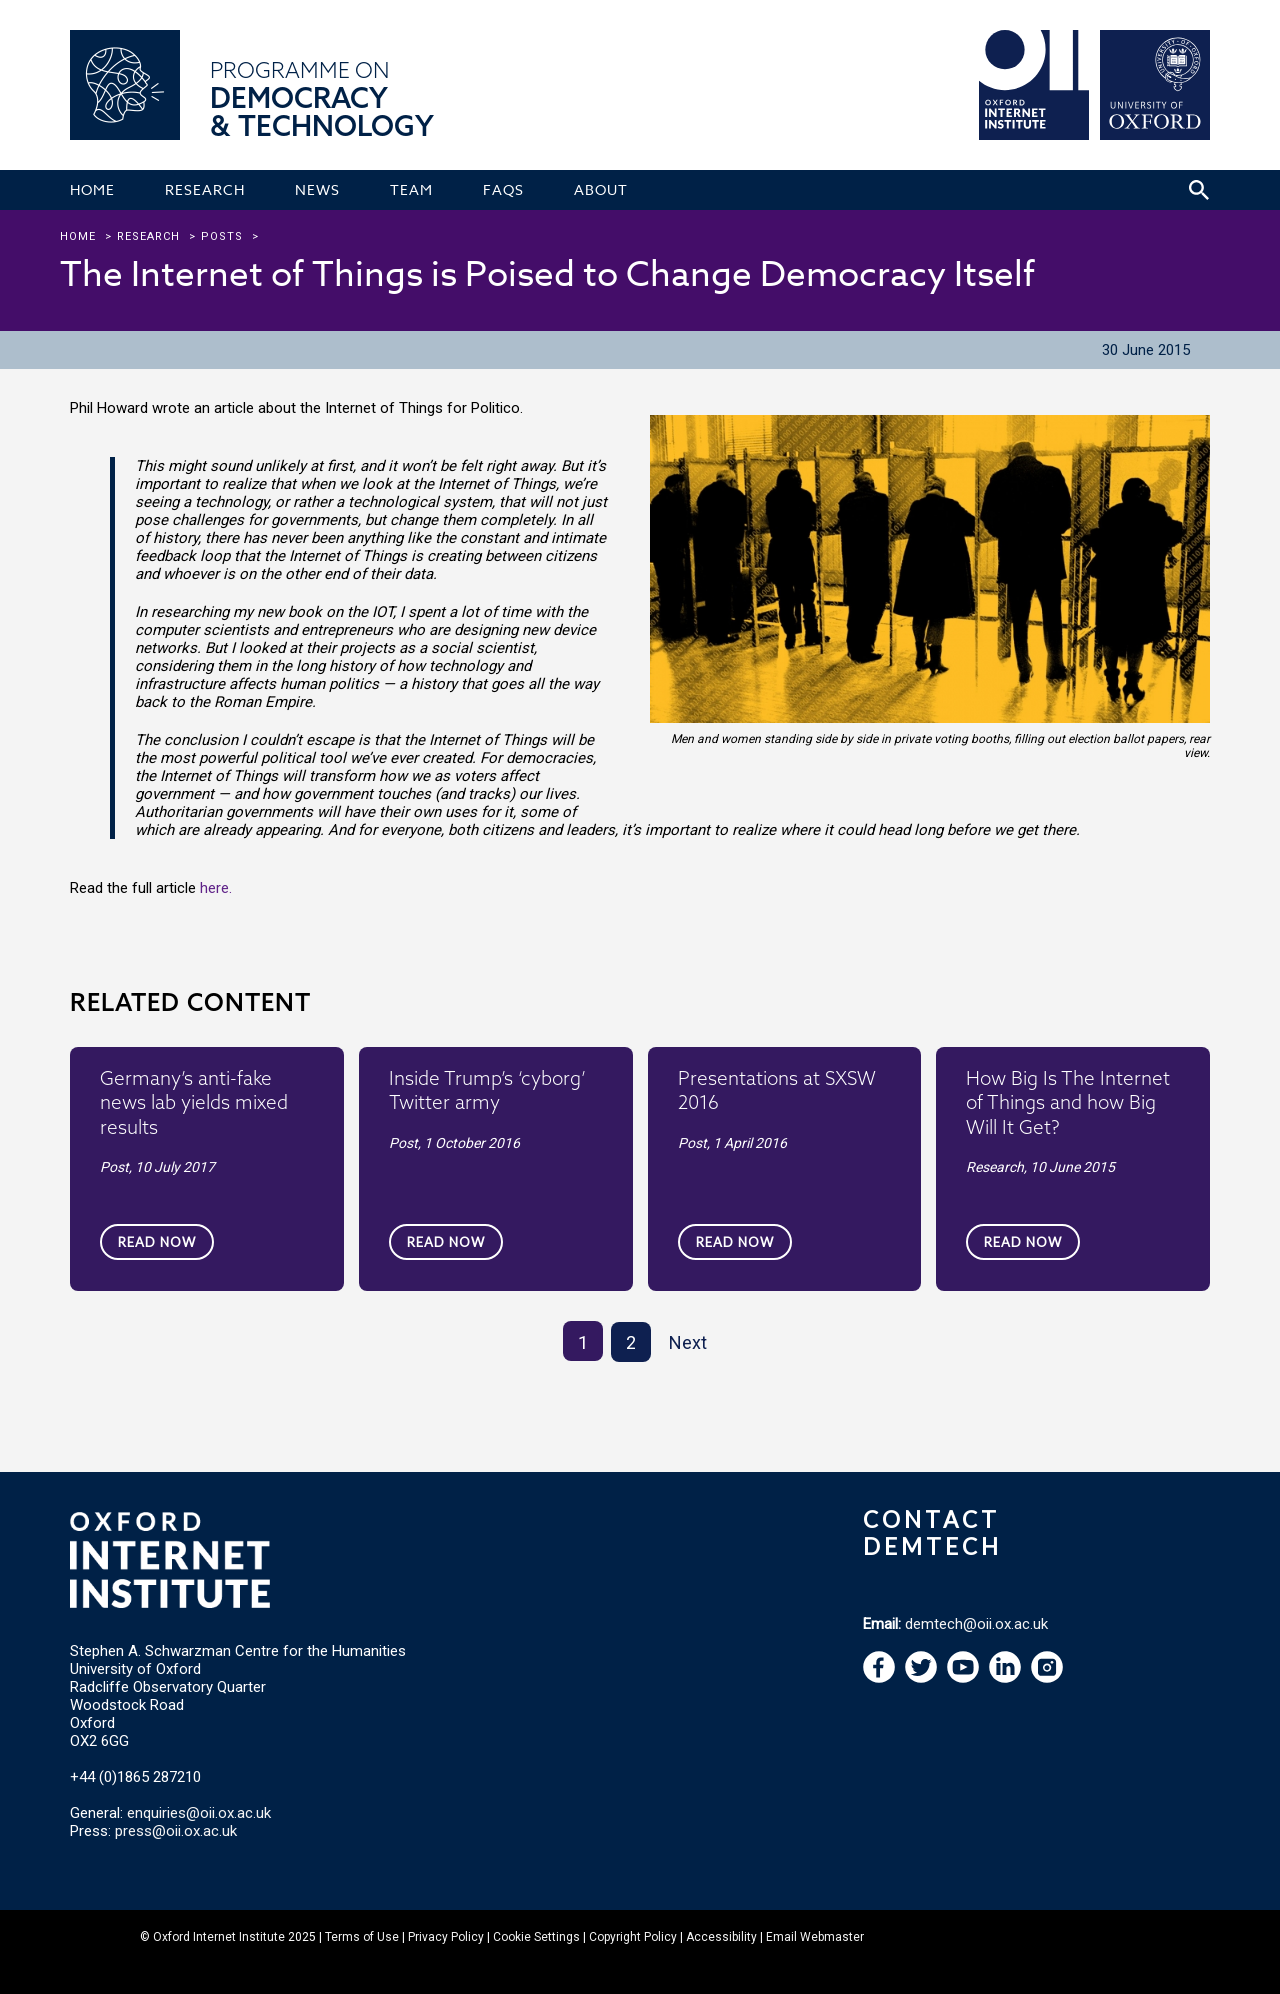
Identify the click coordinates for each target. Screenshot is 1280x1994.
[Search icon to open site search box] (1199, 190)
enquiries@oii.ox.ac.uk (199, 1813)
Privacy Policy (446, 1937)
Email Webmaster (815, 1937)
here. (216, 888)
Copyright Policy (633, 1937)
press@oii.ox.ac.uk (176, 1831)
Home (78, 236)
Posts (222, 236)
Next (688, 1342)
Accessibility (721, 1937)
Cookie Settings (536, 1937)
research (148, 236)
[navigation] (963, 1678)
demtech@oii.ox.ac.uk (976, 1624)
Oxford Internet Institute (219, 1937)
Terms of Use (362, 1937)
